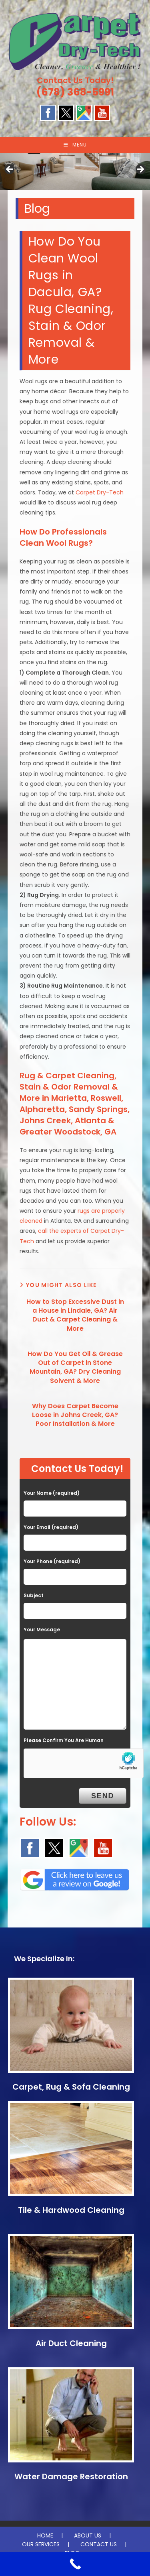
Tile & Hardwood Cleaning (71, 2210)
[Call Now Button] (75, 2564)
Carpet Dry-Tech (100, 492)
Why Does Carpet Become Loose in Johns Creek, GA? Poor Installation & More (75, 1415)
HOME (45, 2535)
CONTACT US (98, 2544)
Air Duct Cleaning (71, 2343)
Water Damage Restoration (71, 2476)
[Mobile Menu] (75, 145)
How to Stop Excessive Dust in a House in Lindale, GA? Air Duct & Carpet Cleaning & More (75, 1315)
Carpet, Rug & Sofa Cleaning (71, 2086)
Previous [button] (10, 170)
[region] (75, 171)
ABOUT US (87, 2535)
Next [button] (140, 170)
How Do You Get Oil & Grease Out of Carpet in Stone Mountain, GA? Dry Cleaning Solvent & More (75, 1367)
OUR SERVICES (41, 2544)
